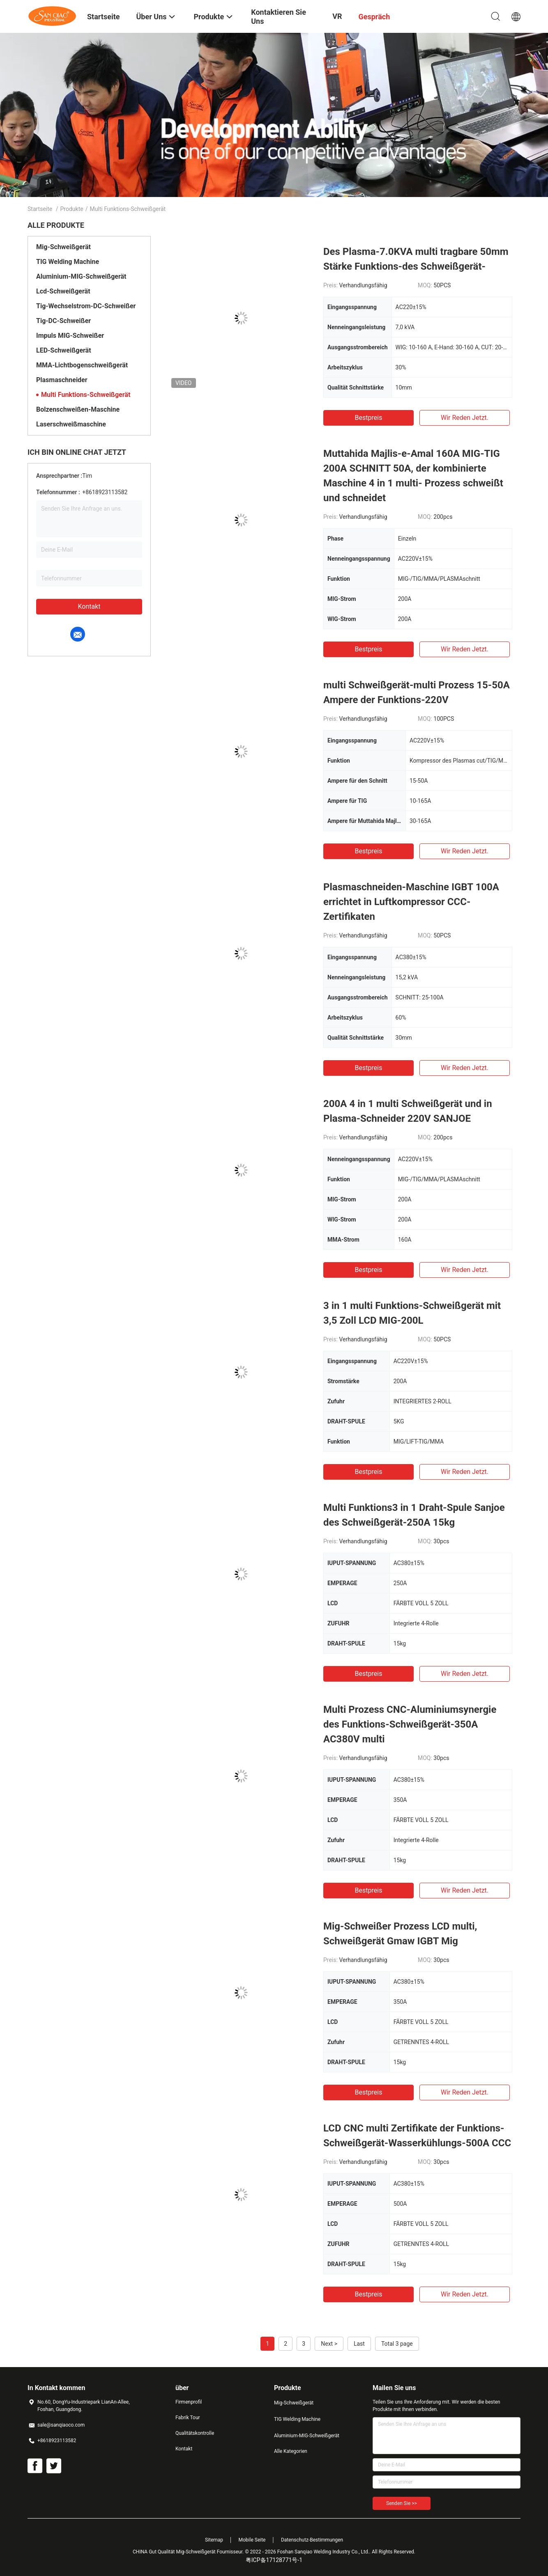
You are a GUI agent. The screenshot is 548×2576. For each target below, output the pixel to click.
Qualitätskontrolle (194, 2433)
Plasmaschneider (61, 380)
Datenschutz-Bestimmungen (312, 2540)
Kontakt (89, 606)
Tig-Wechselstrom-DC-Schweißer (86, 306)
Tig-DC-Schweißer (63, 321)
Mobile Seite (252, 2540)
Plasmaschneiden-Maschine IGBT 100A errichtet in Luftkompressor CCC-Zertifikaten (411, 901)
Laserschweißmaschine (71, 424)
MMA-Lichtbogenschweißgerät (82, 365)
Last (359, 2343)
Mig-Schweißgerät (63, 247)
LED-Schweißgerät (63, 350)
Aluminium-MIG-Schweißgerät (81, 276)
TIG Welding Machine (67, 262)
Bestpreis (368, 418)
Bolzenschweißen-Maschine (78, 409)
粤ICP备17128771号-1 (274, 2560)
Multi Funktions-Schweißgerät (85, 395)
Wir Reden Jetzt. (464, 418)
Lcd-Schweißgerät (63, 291)
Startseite (40, 209)
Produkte (71, 209)
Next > (329, 2343)
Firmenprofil (188, 2402)
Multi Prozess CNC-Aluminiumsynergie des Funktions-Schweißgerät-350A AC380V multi (409, 1724)
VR (337, 16)
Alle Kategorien (290, 2451)
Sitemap (214, 2540)
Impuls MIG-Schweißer (70, 335)
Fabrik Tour (187, 2417)
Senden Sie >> (401, 2503)
